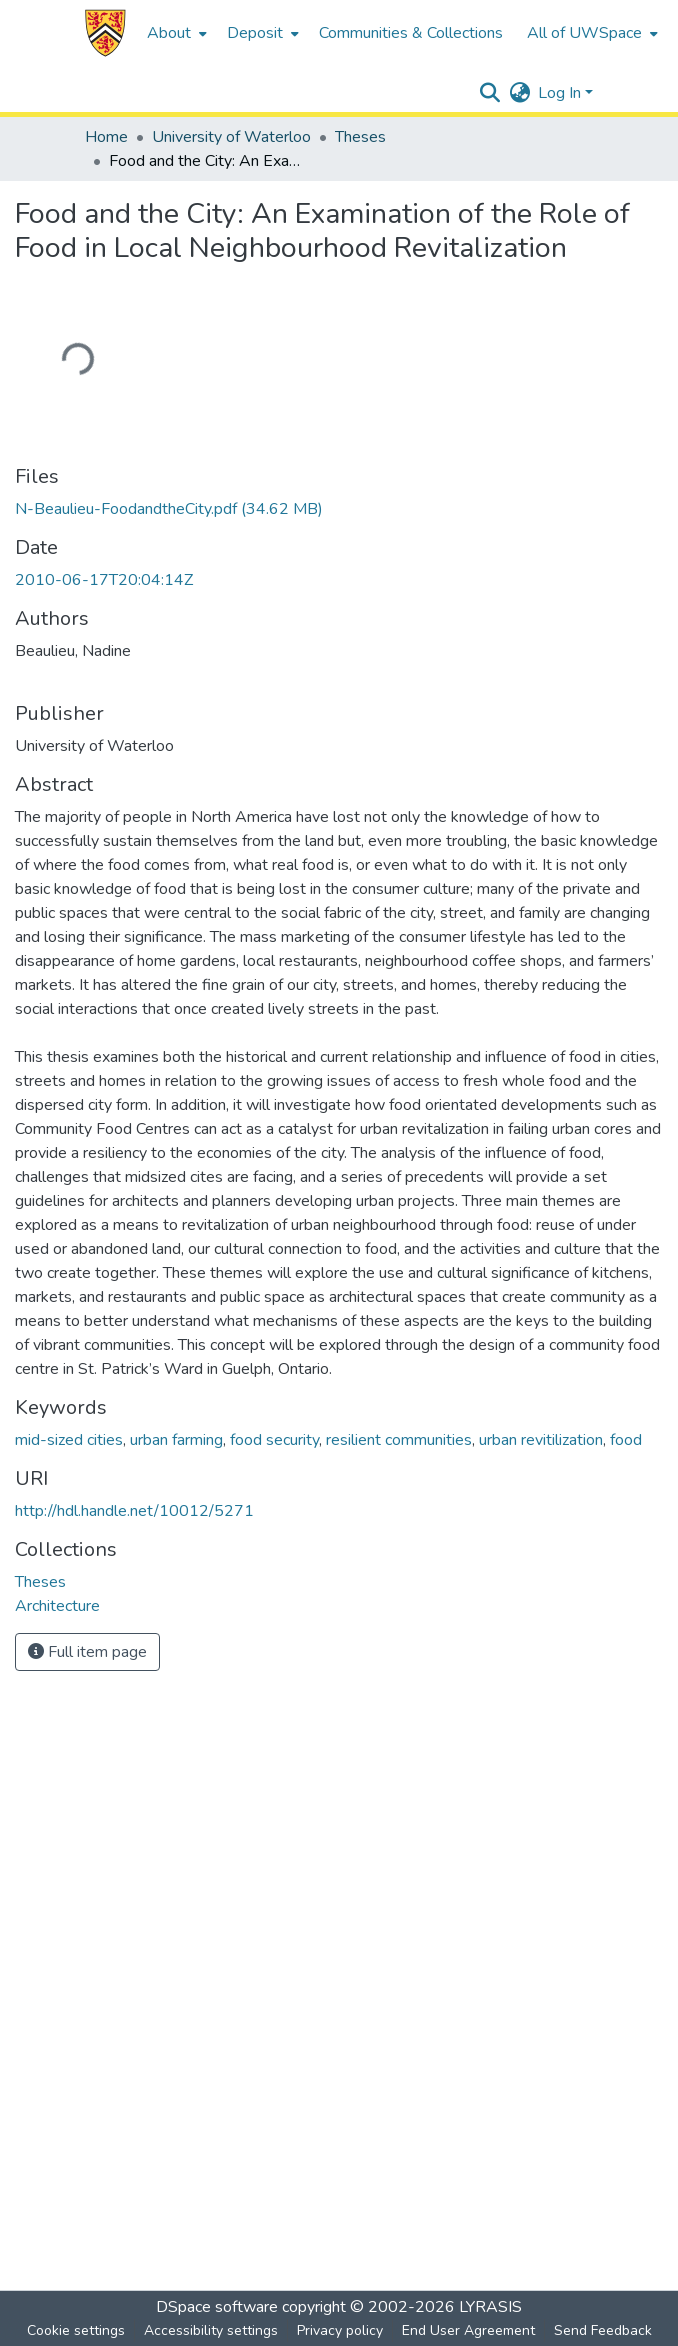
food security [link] (274, 1440)
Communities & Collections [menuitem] (411, 33)
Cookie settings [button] (76, 2330)
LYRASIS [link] (490, 2307)
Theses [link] (360, 137)
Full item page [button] (87, 1652)
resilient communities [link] (399, 1440)
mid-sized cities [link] (69, 1440)
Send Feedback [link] (603, 2330)
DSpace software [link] (217, 2307)
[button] (105, 33)
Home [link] (106, 137)
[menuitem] (175, 33)
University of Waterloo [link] (231, 137)
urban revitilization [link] (541, 1440)
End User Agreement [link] (468, 2330)
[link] (169, 509)
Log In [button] (561, 93)
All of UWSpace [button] (584, 33)
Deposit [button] (255, 33)
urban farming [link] (176, 1440)
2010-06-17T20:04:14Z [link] (104, 580)
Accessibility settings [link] (211, 2330)
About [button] (169, 33)
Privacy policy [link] (340, 2330)
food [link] (626, 1440)
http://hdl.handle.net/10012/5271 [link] (134, 1511)
